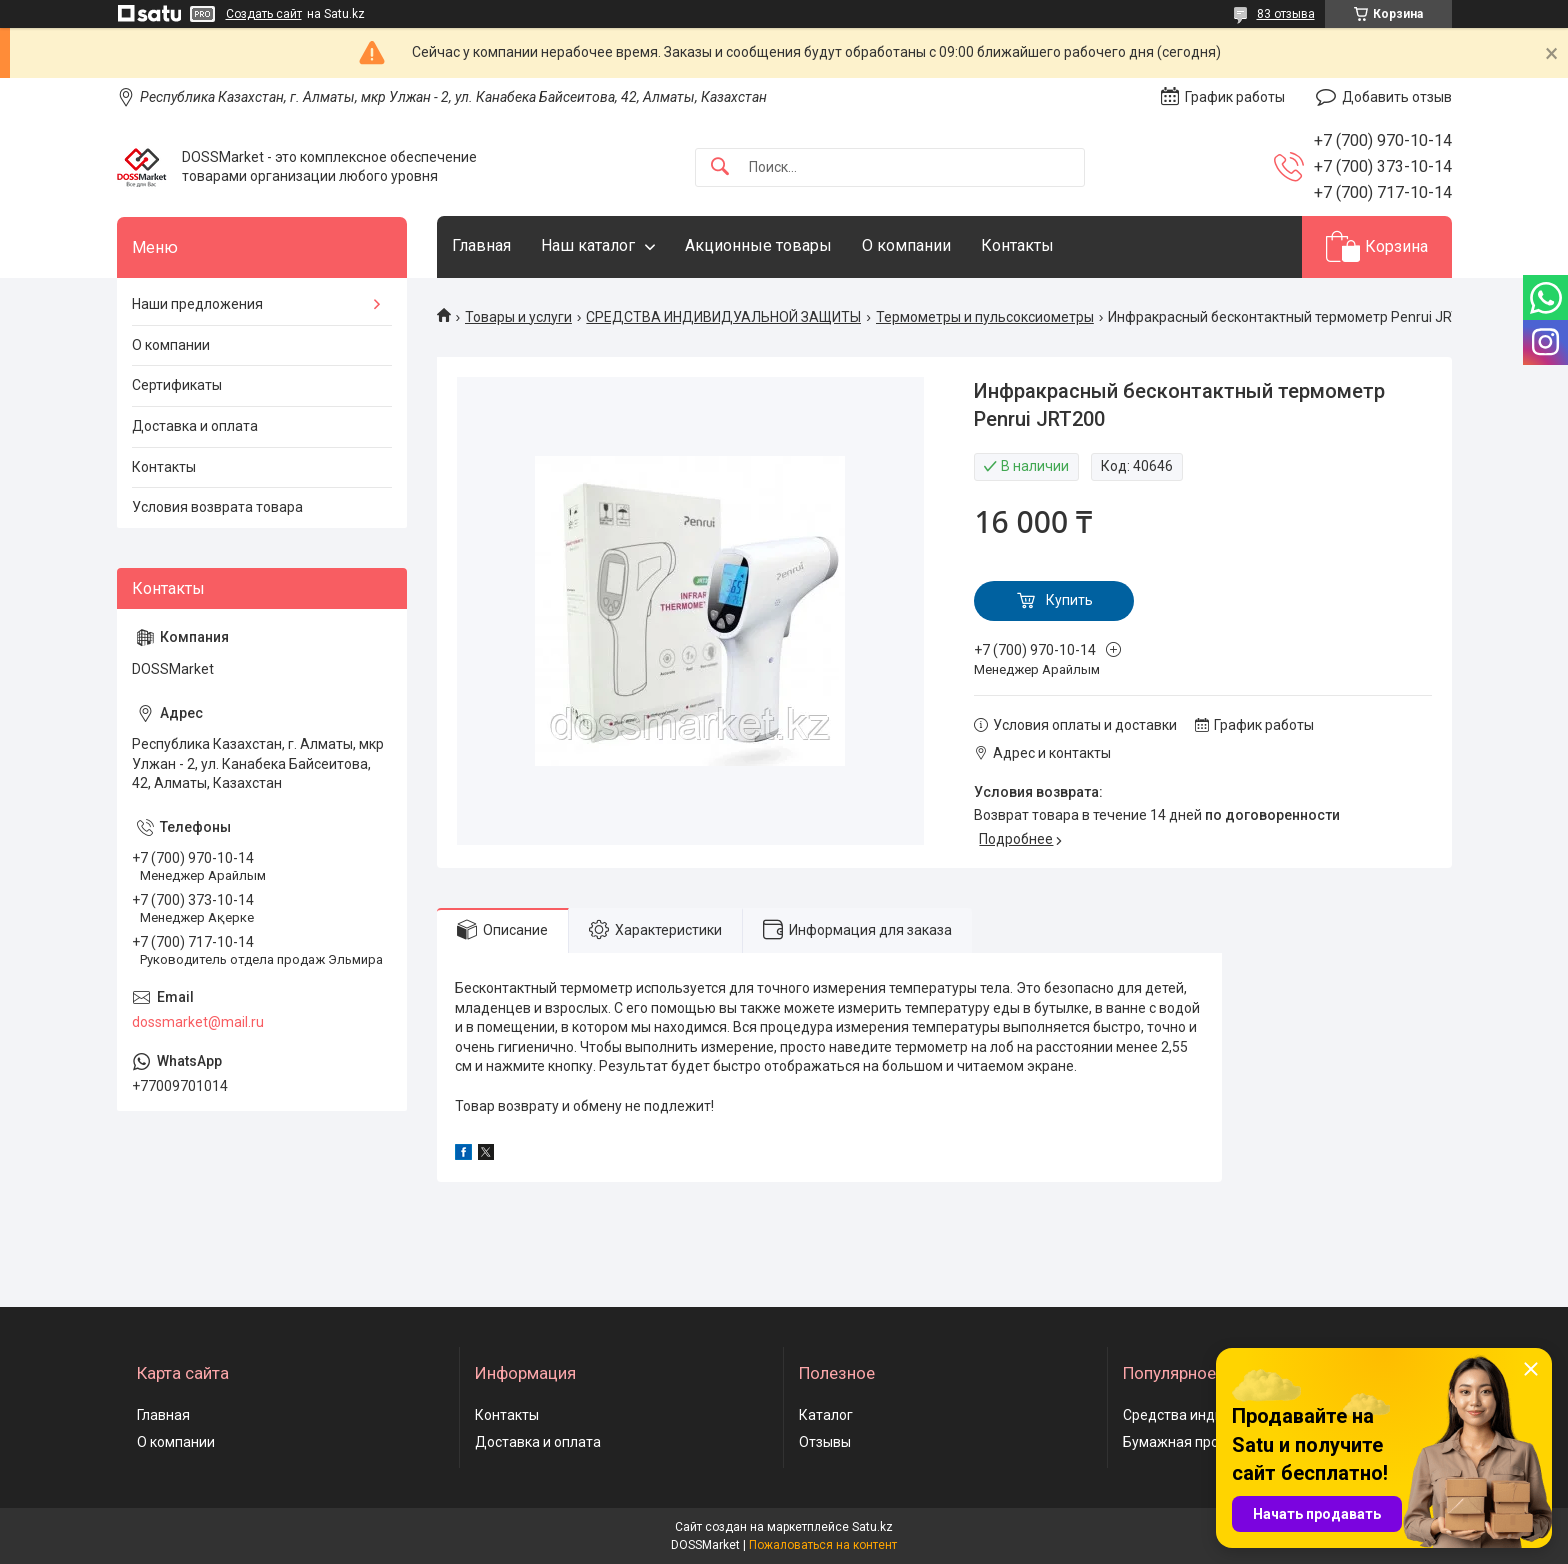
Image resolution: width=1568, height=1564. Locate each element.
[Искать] (720, 167)
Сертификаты (177, 385)
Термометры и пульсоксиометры (985, 317)
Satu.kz (872, 1527)
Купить (1069, 600)
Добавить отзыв (1397, 97)
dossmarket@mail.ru (198, 1022)
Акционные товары (758, 245)
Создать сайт (264, 14)
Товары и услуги (518, 317)
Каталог (826, 1415)
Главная (481, 245)
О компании (906, 245)
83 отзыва (1286, 14)
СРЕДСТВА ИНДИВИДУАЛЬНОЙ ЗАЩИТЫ (723, 317)
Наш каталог (588, 245)
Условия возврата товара (217, 507)
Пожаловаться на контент (823, 1545)
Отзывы (825, 1442)
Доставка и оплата (195, 426)
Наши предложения (197, 304)
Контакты (1017, 245)
